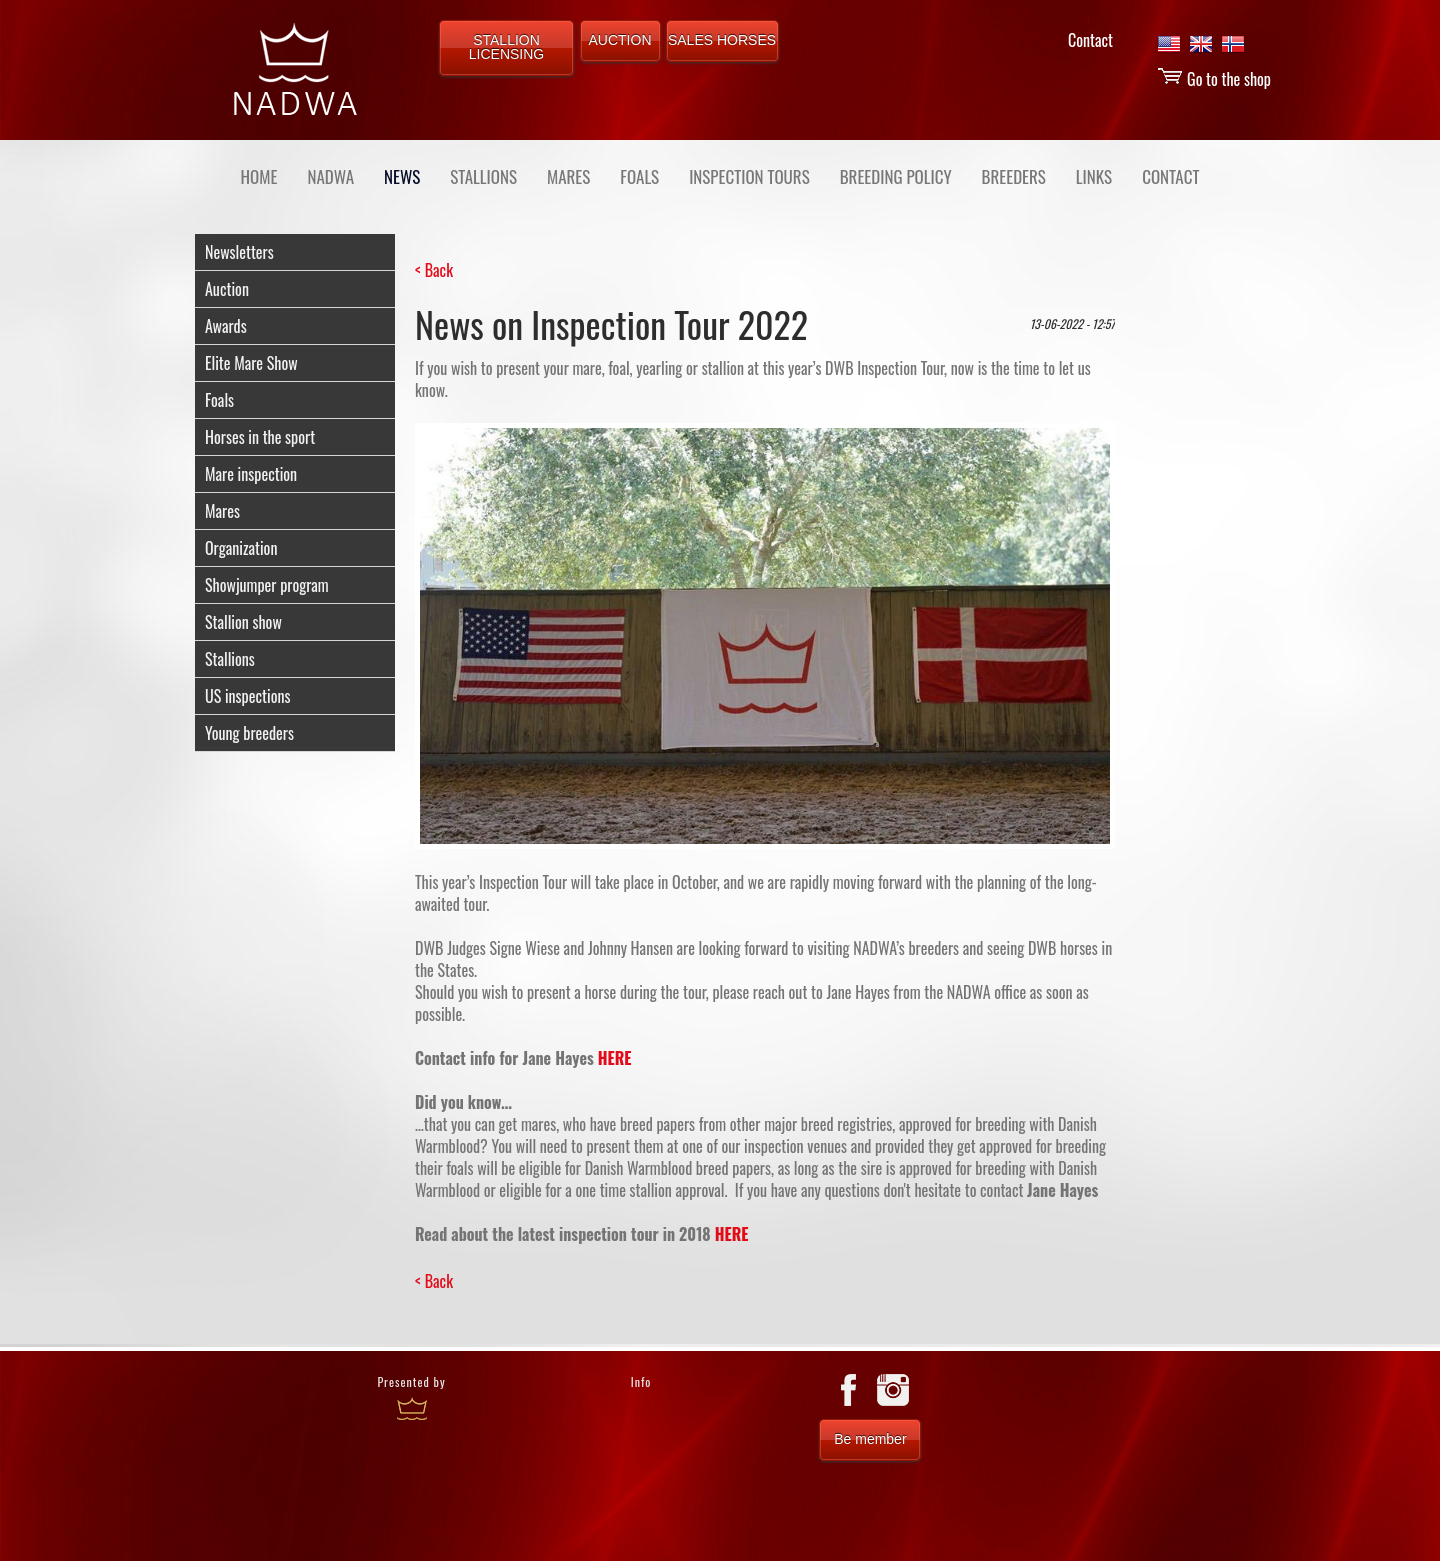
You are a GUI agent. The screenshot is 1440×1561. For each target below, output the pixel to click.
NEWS (402, 176)
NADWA (330, 176)
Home (259, 176)
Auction (227, 289)
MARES (568, 176)
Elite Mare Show (251, 363)
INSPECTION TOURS (749, 176)
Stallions (230, 659)
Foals (219, 400)
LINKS (1094, 176)
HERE (615, 1058)
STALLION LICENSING (506, 47)
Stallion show (243, 622)
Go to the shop (1214, 79)
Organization (241, 548)
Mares (222, 511)
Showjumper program (267, 585)
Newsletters (239, 252)
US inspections (247, 696)
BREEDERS (1014, 176)
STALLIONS (483, 176)
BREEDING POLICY (896, 176)
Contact (1090, 40)
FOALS (639, 176)
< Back (434, 270)
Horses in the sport (260, 437)
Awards (226, 326)
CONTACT (1170, 176)
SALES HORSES (722, 40)
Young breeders (249, 733)
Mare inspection (251, 474)
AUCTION (620, 40)
